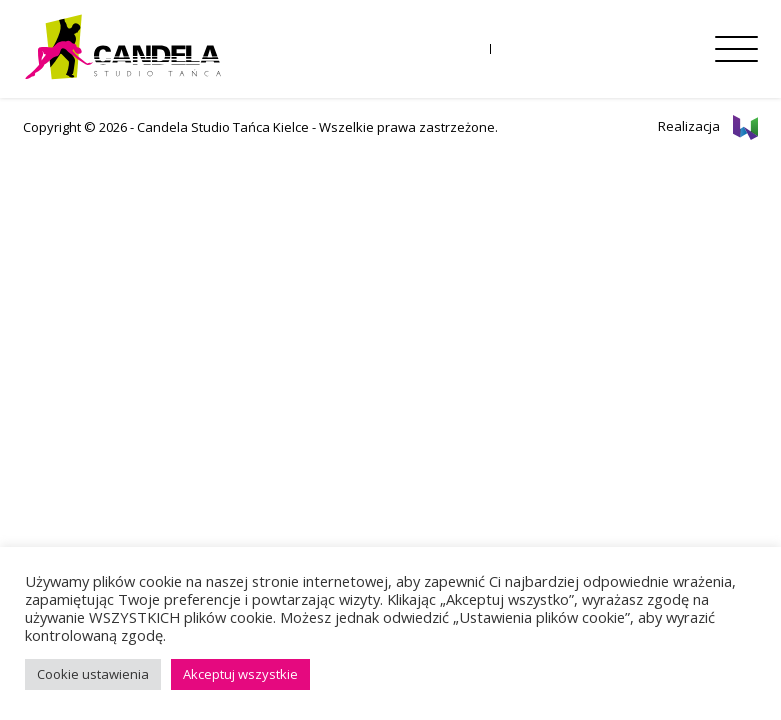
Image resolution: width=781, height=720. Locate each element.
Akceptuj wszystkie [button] (240, 674)
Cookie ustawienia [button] (93, 674)
